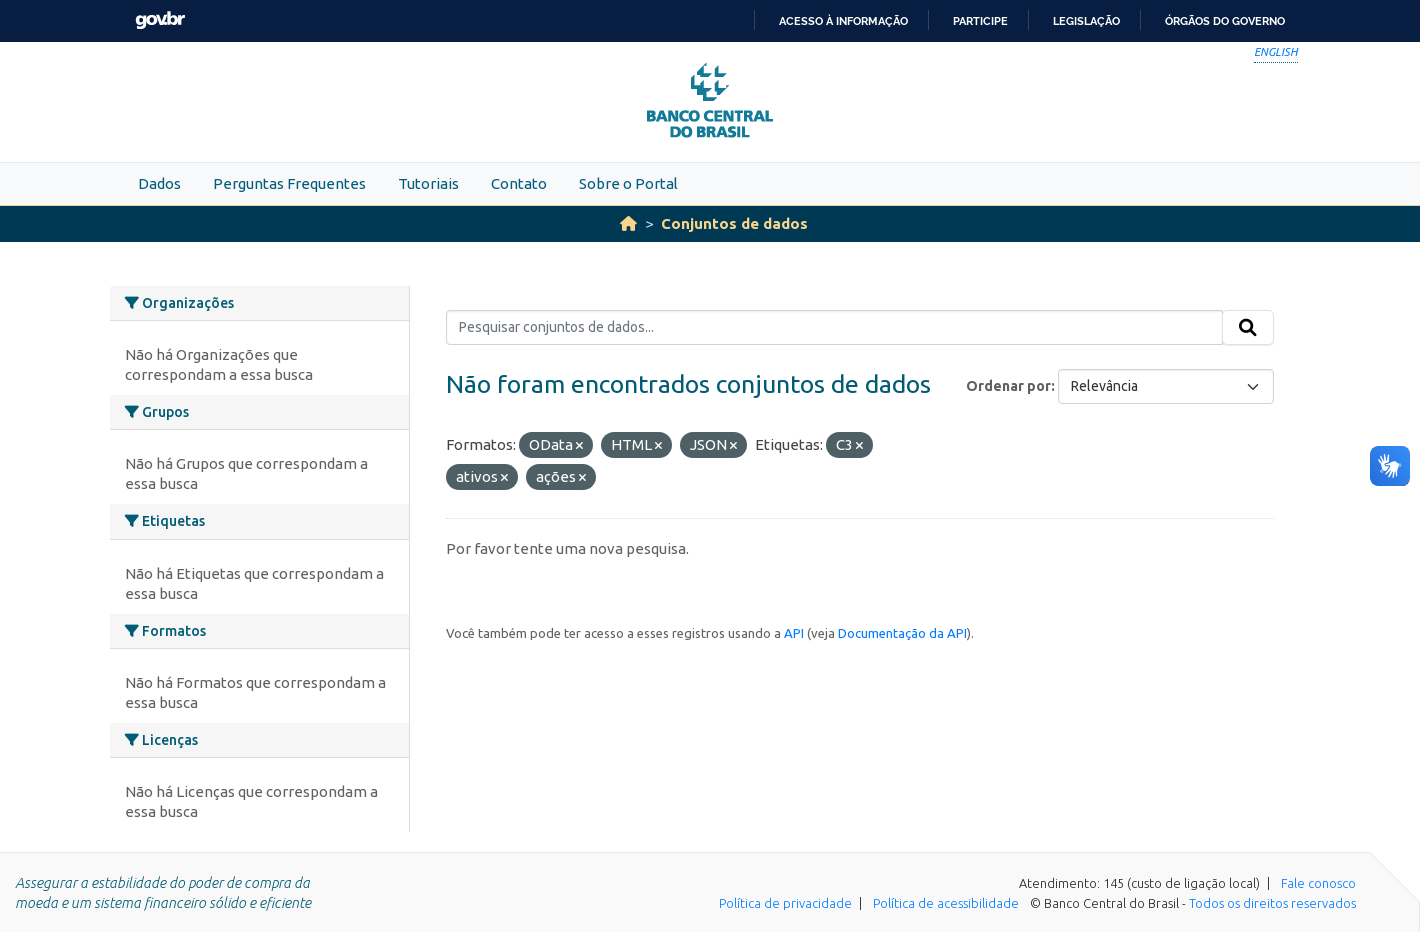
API (794, 633)
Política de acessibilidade (946, 903)
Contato (519, 183)
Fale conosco (1318, 883)
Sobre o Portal (628, 183)
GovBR (160, 20)
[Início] (628, 223)
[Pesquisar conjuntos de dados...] (834, 328)
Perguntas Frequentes (289, 183)
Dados (159, 183)
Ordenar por (1008, 386)
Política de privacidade (785, 903)
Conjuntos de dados (734, 223)
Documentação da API (902, 633)
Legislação (1086, 21)
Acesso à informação (843, 21)
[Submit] (1248, 328)
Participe (980, 21)
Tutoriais (428, 183)
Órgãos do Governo (1225, 21)
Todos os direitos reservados (1272, 903)
